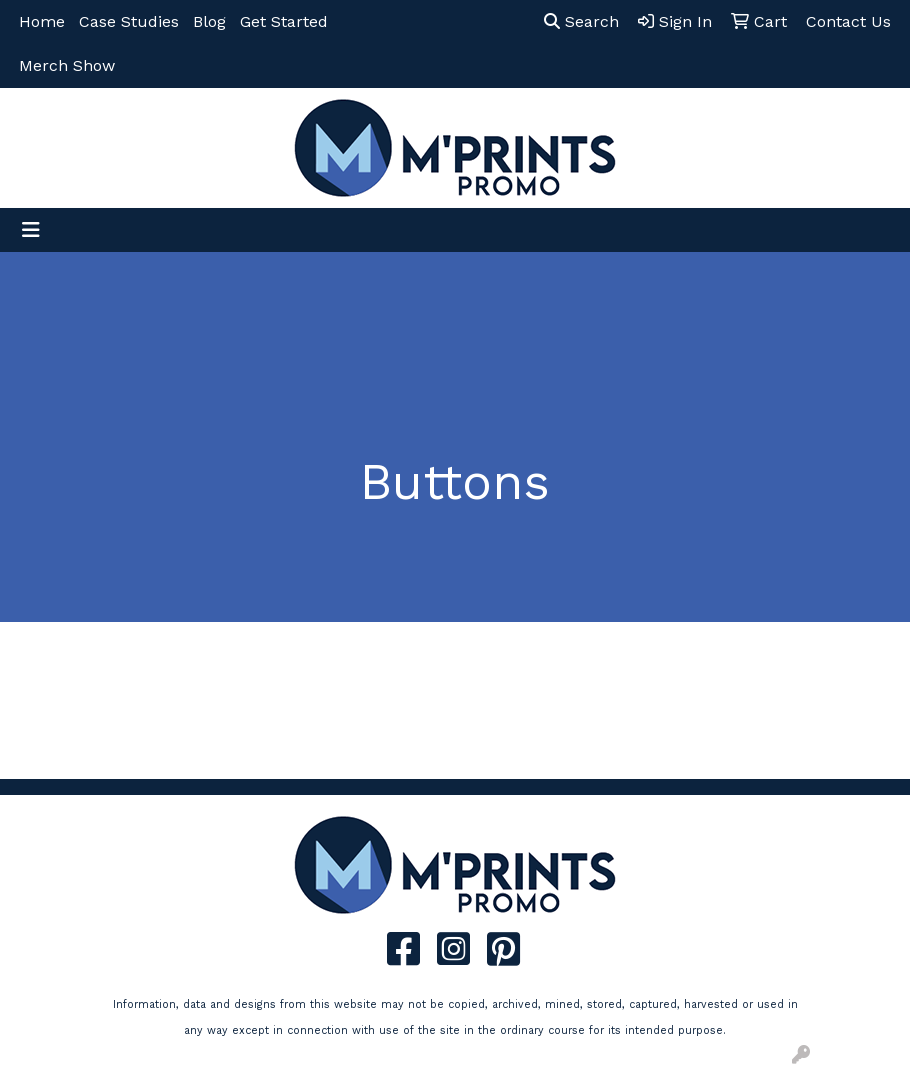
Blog (209, 21)
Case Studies (129, 21)
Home (42, 21)
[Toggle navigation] (31, 230)
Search (581, 21)
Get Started (284, 21)
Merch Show (67, 65)
